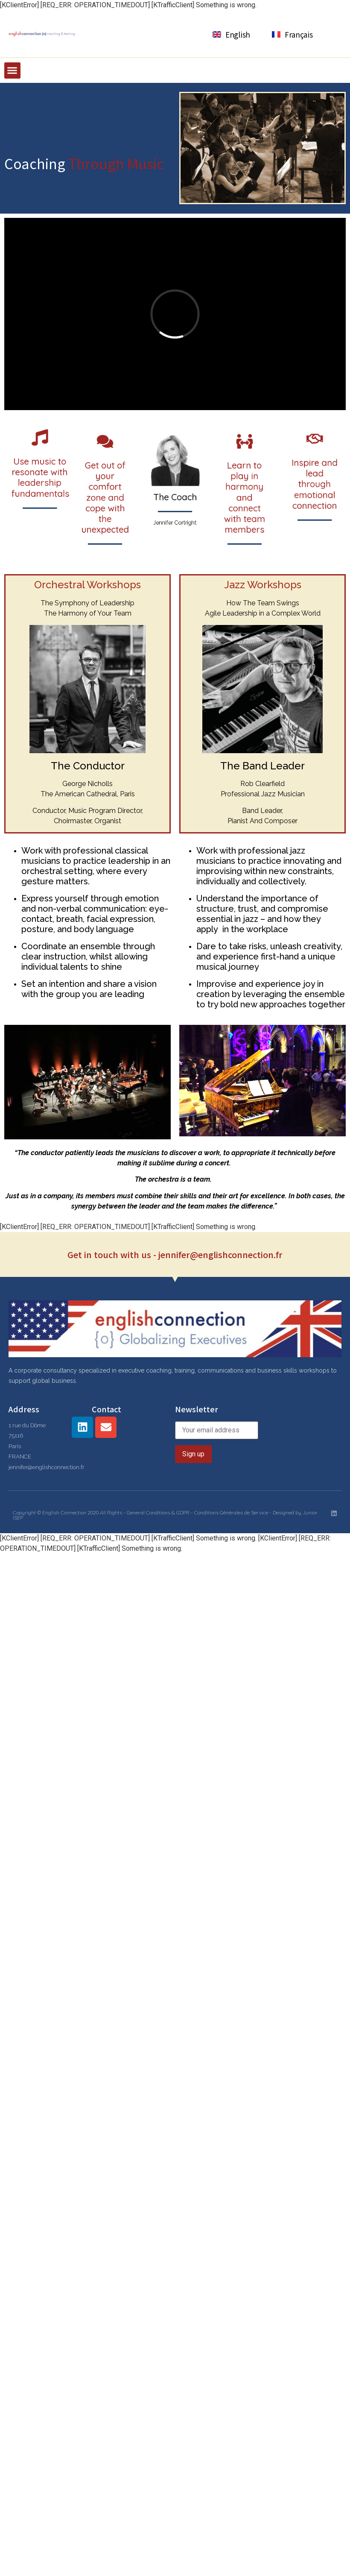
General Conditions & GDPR (158, 1512)
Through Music (116, 163)
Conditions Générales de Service (231, 1512)
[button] (12, 70)
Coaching (36, 163)
